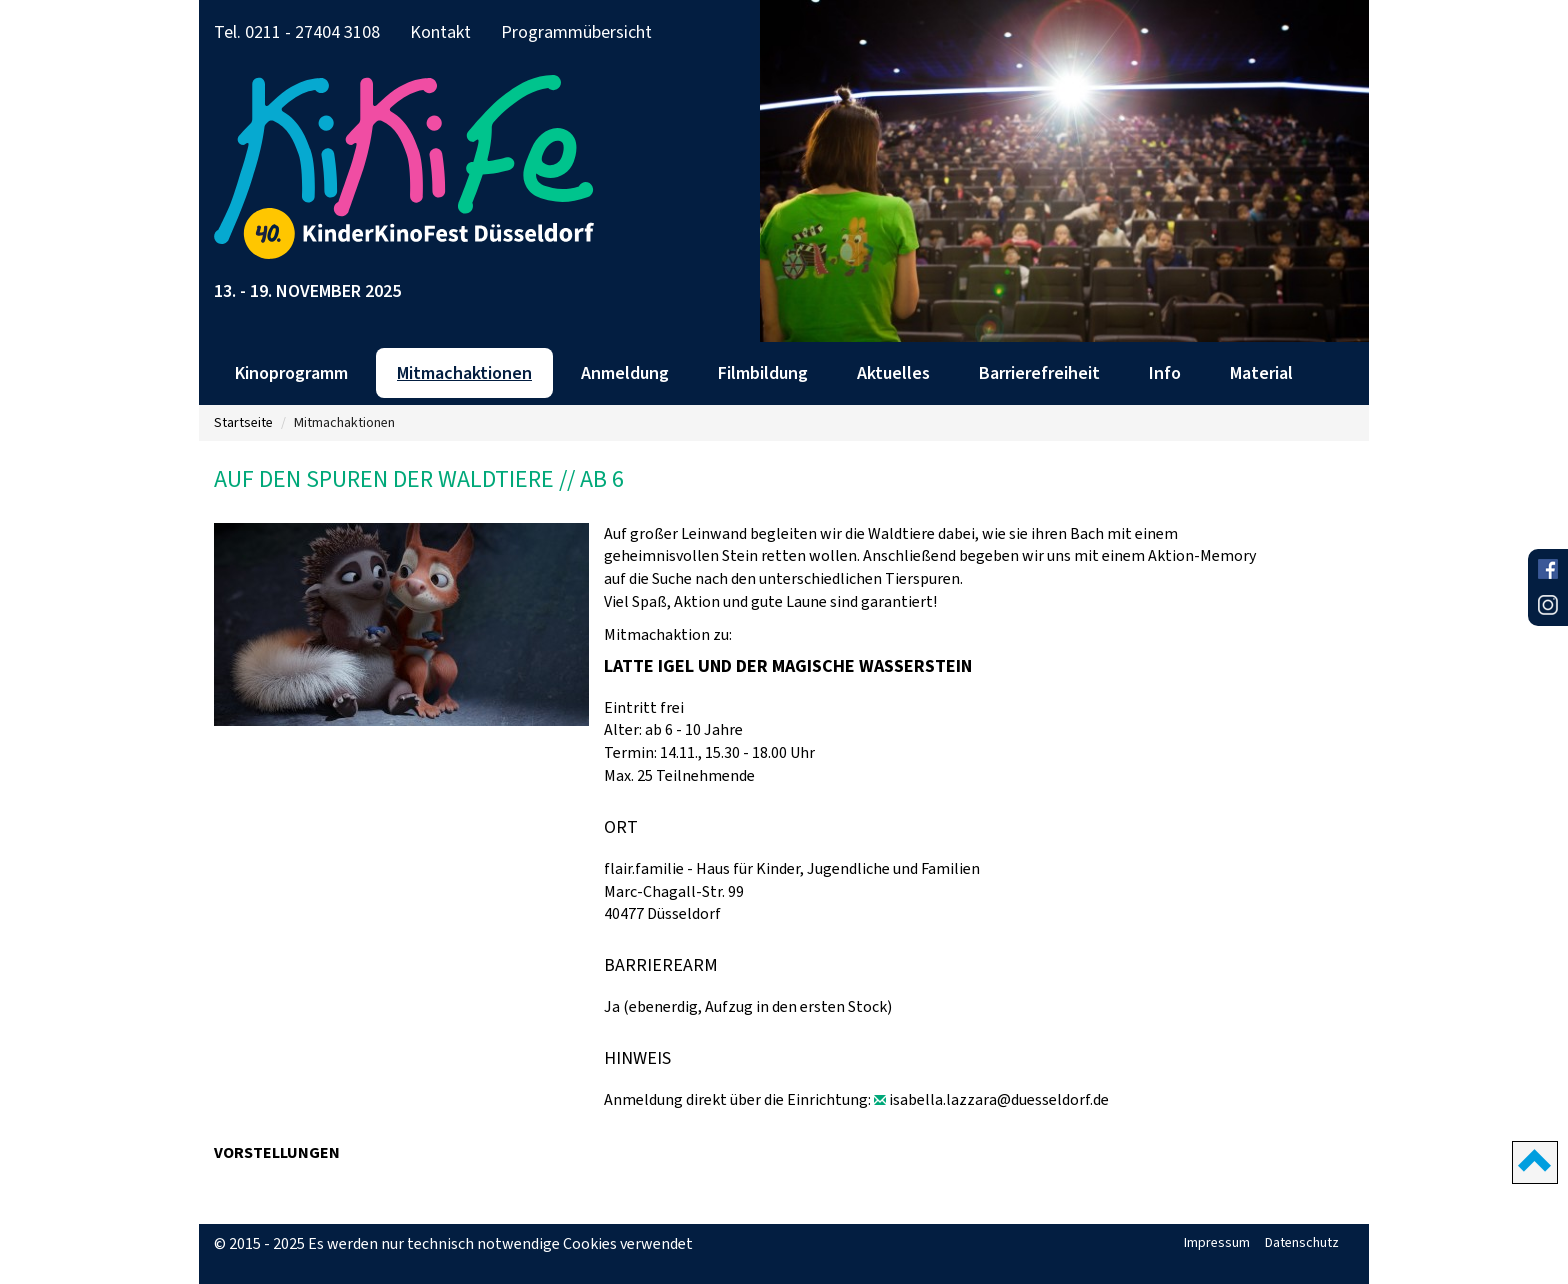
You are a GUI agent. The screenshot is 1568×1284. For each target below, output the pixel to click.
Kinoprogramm (291, 373)
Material (1261, 373)
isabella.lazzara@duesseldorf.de (999, 1099)
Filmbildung (763, 373)
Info (1165, 373)
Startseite (243, 422)
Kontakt (440, 32)
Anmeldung (625, 373)
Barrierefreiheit (1039, 373)
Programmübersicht (576, 32)
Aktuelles (893, 373)
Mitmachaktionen (464, 373)
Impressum (1217, 1242)
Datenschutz (1302, 1242)
